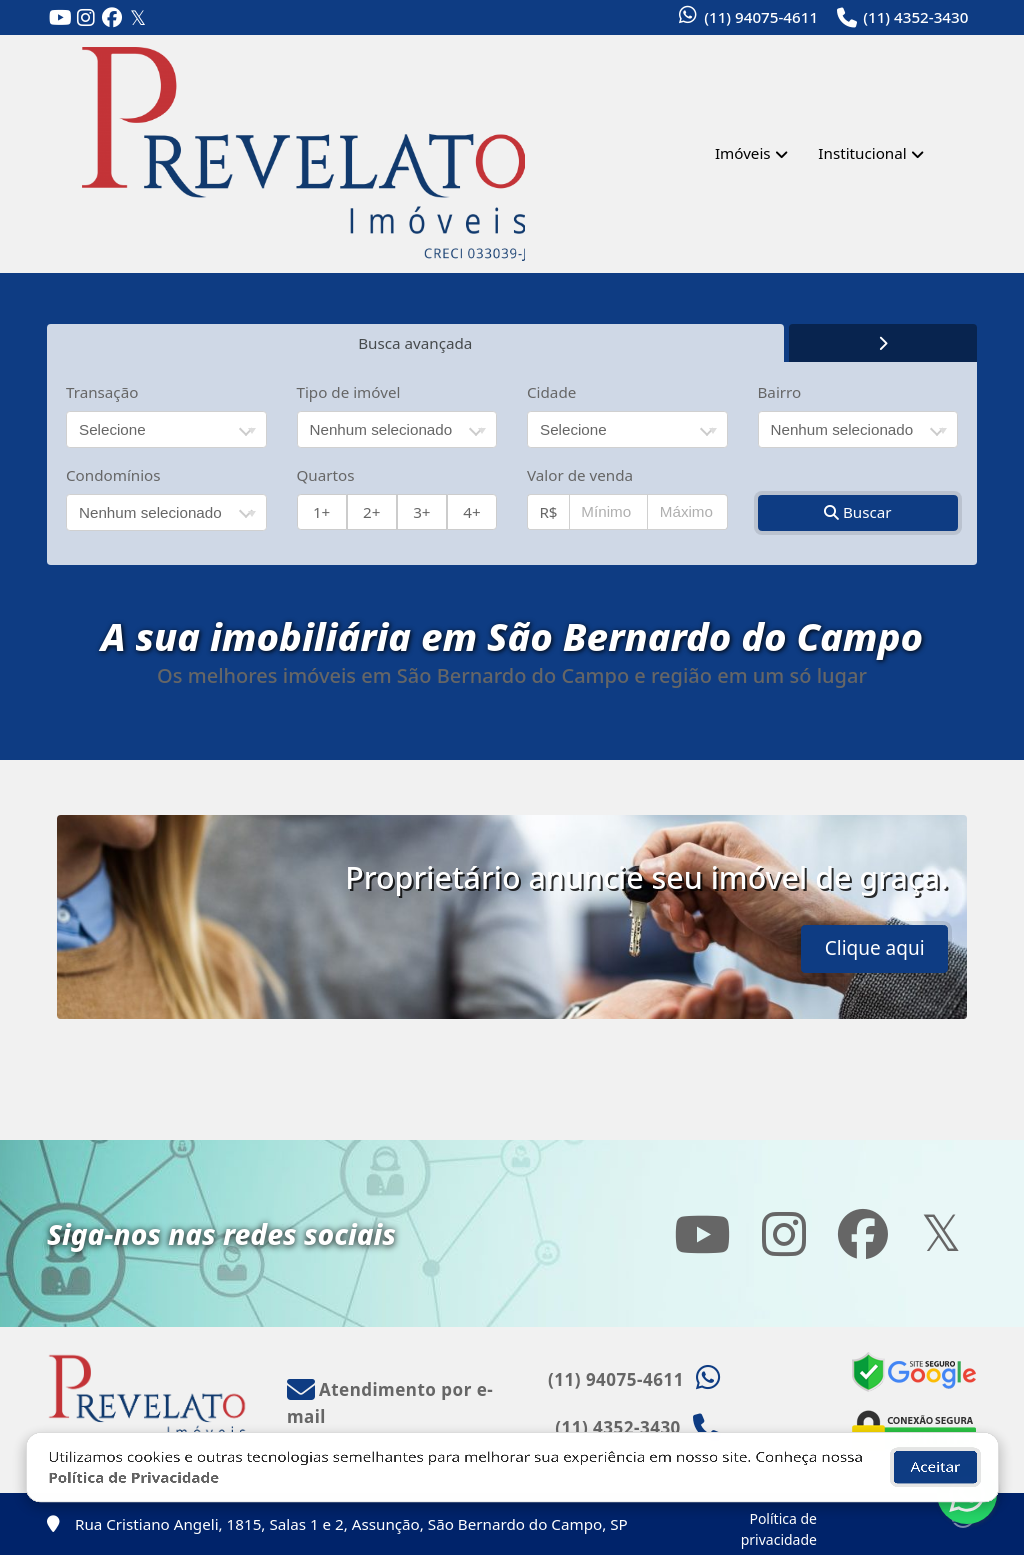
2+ (371, 512)
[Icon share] (60, 18)
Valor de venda (580, 475)
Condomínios (113, 475)
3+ (421, 512)
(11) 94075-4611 (761, 17)
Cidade (551, 392)
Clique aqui (875, 948)
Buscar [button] (858, 512)
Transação (102, 392)
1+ (321, 512)
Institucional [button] (862, 153)
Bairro (780, 392)
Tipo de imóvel (349, 392)
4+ (471, 512)
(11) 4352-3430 (915, 17)
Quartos (326, 475)
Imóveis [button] (743, 153)
